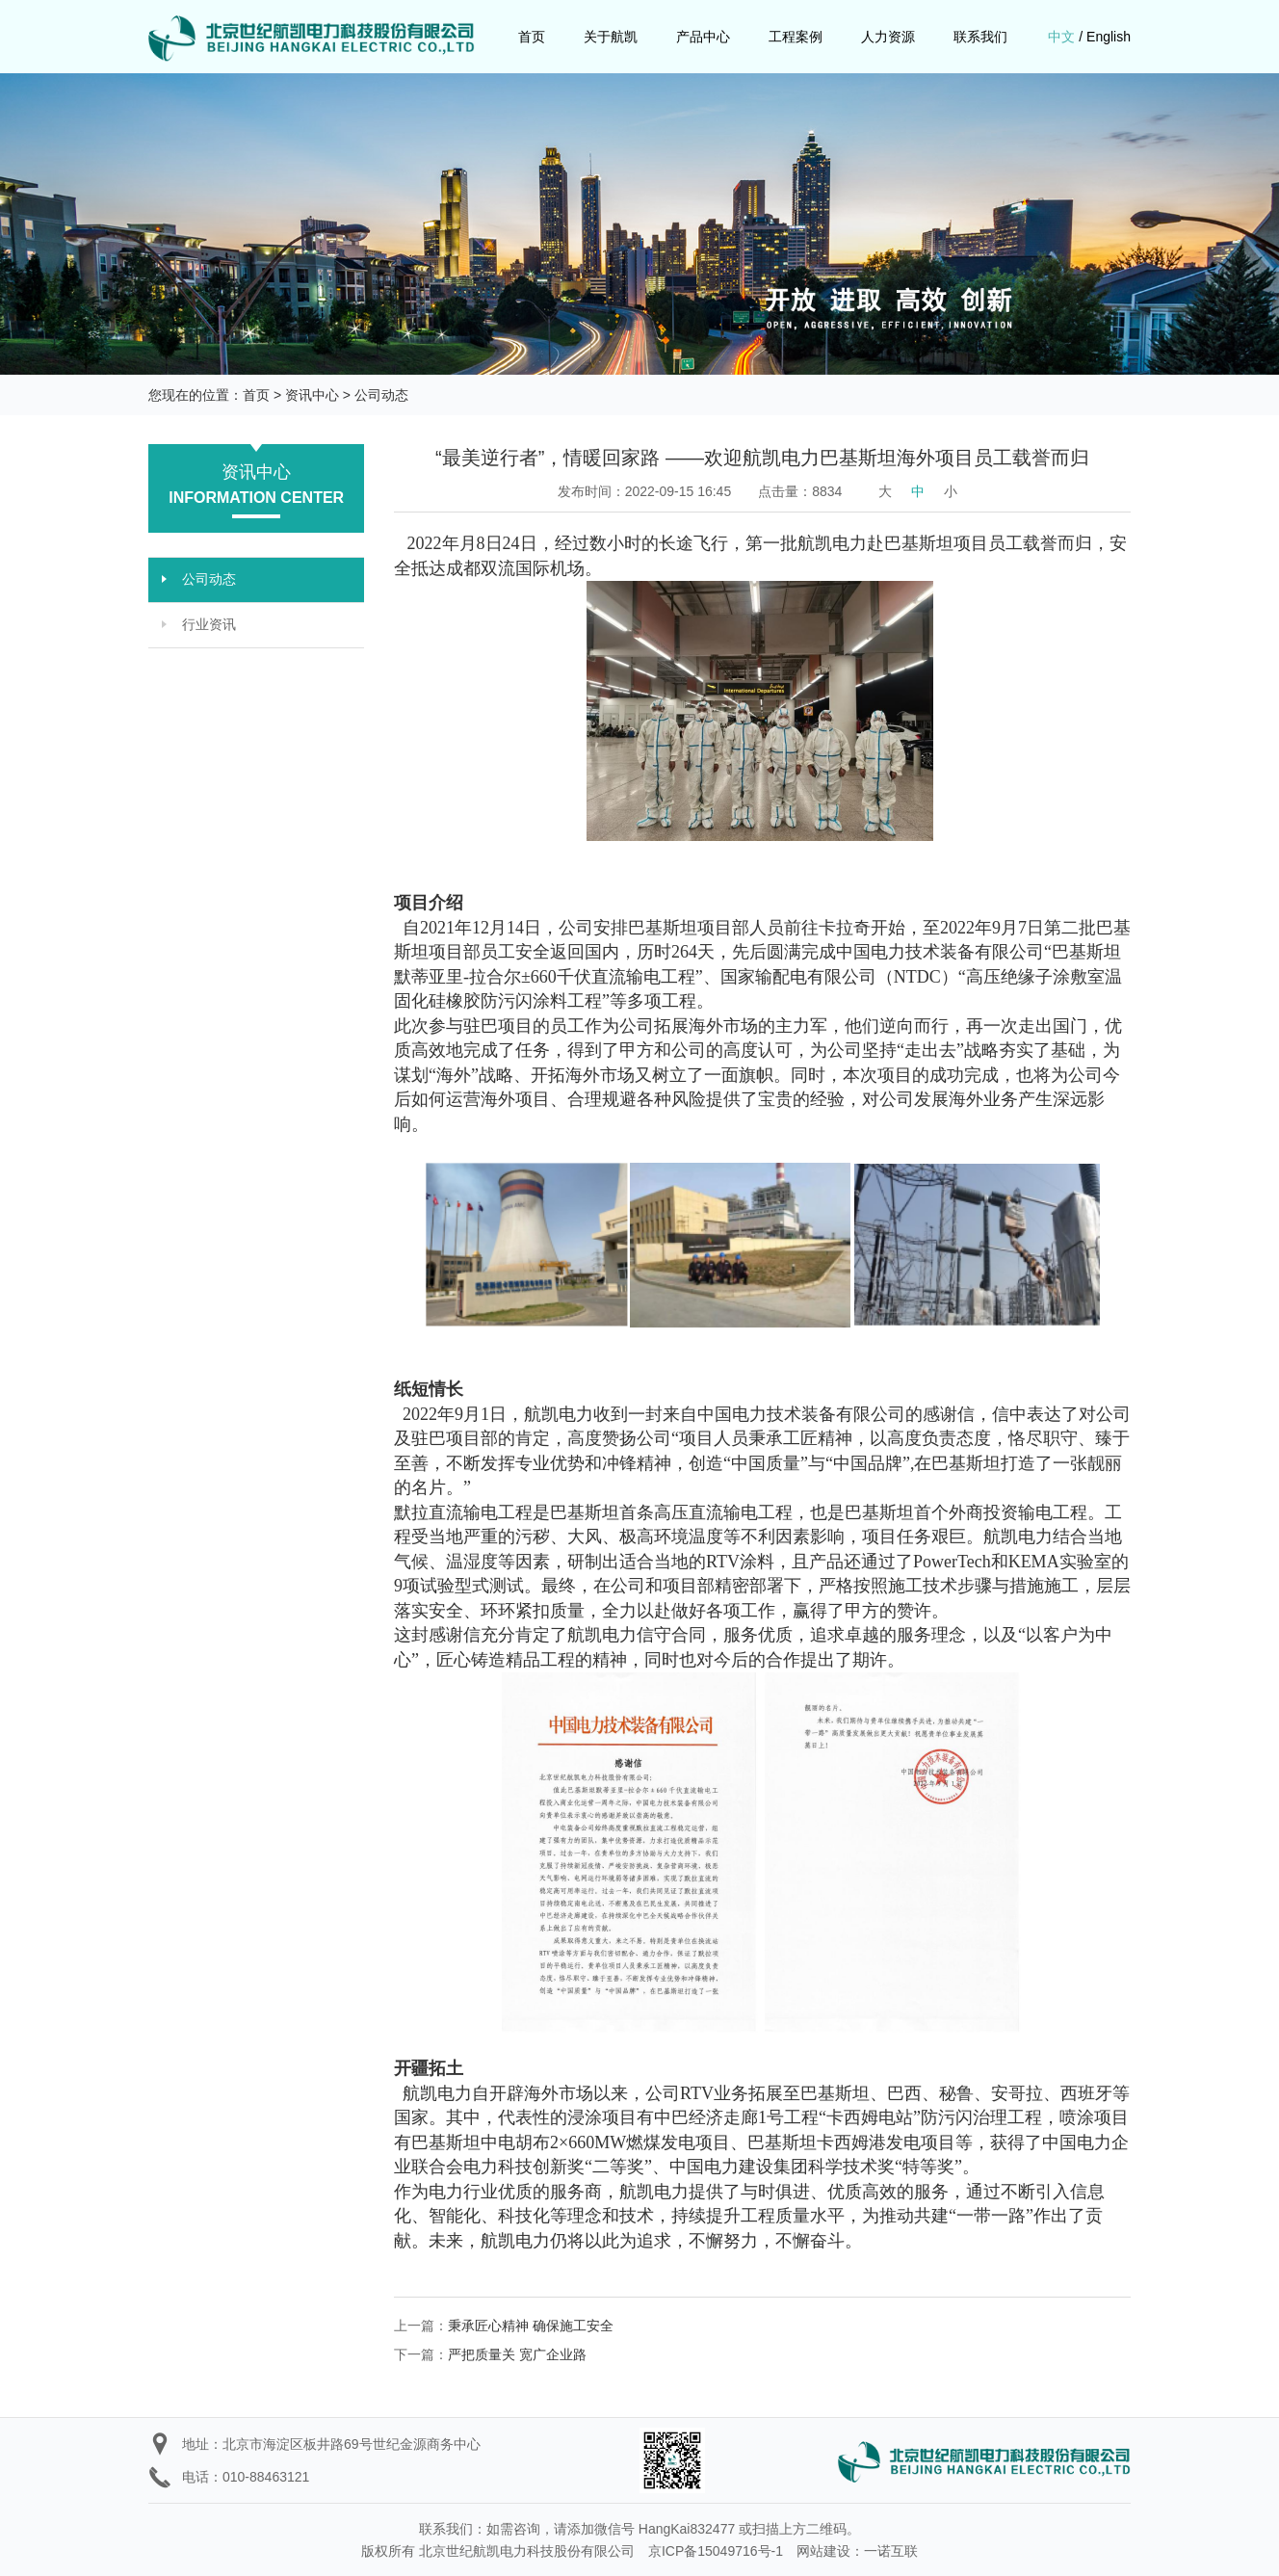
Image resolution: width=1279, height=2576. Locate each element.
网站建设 (823, 2551)
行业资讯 (209, 625)
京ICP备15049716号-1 (715, 2551)
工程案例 (795, 36)
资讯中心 (312, 395)
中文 (1061, 36)
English (1108, 36)
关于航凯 (611, 36)
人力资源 (888, 36)
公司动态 (381, 395)
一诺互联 (891, 2551)
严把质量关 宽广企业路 (517, 2354)
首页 (531, 36)
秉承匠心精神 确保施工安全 (530, 2325)
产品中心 (703, 36)
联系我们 (980, 36)
